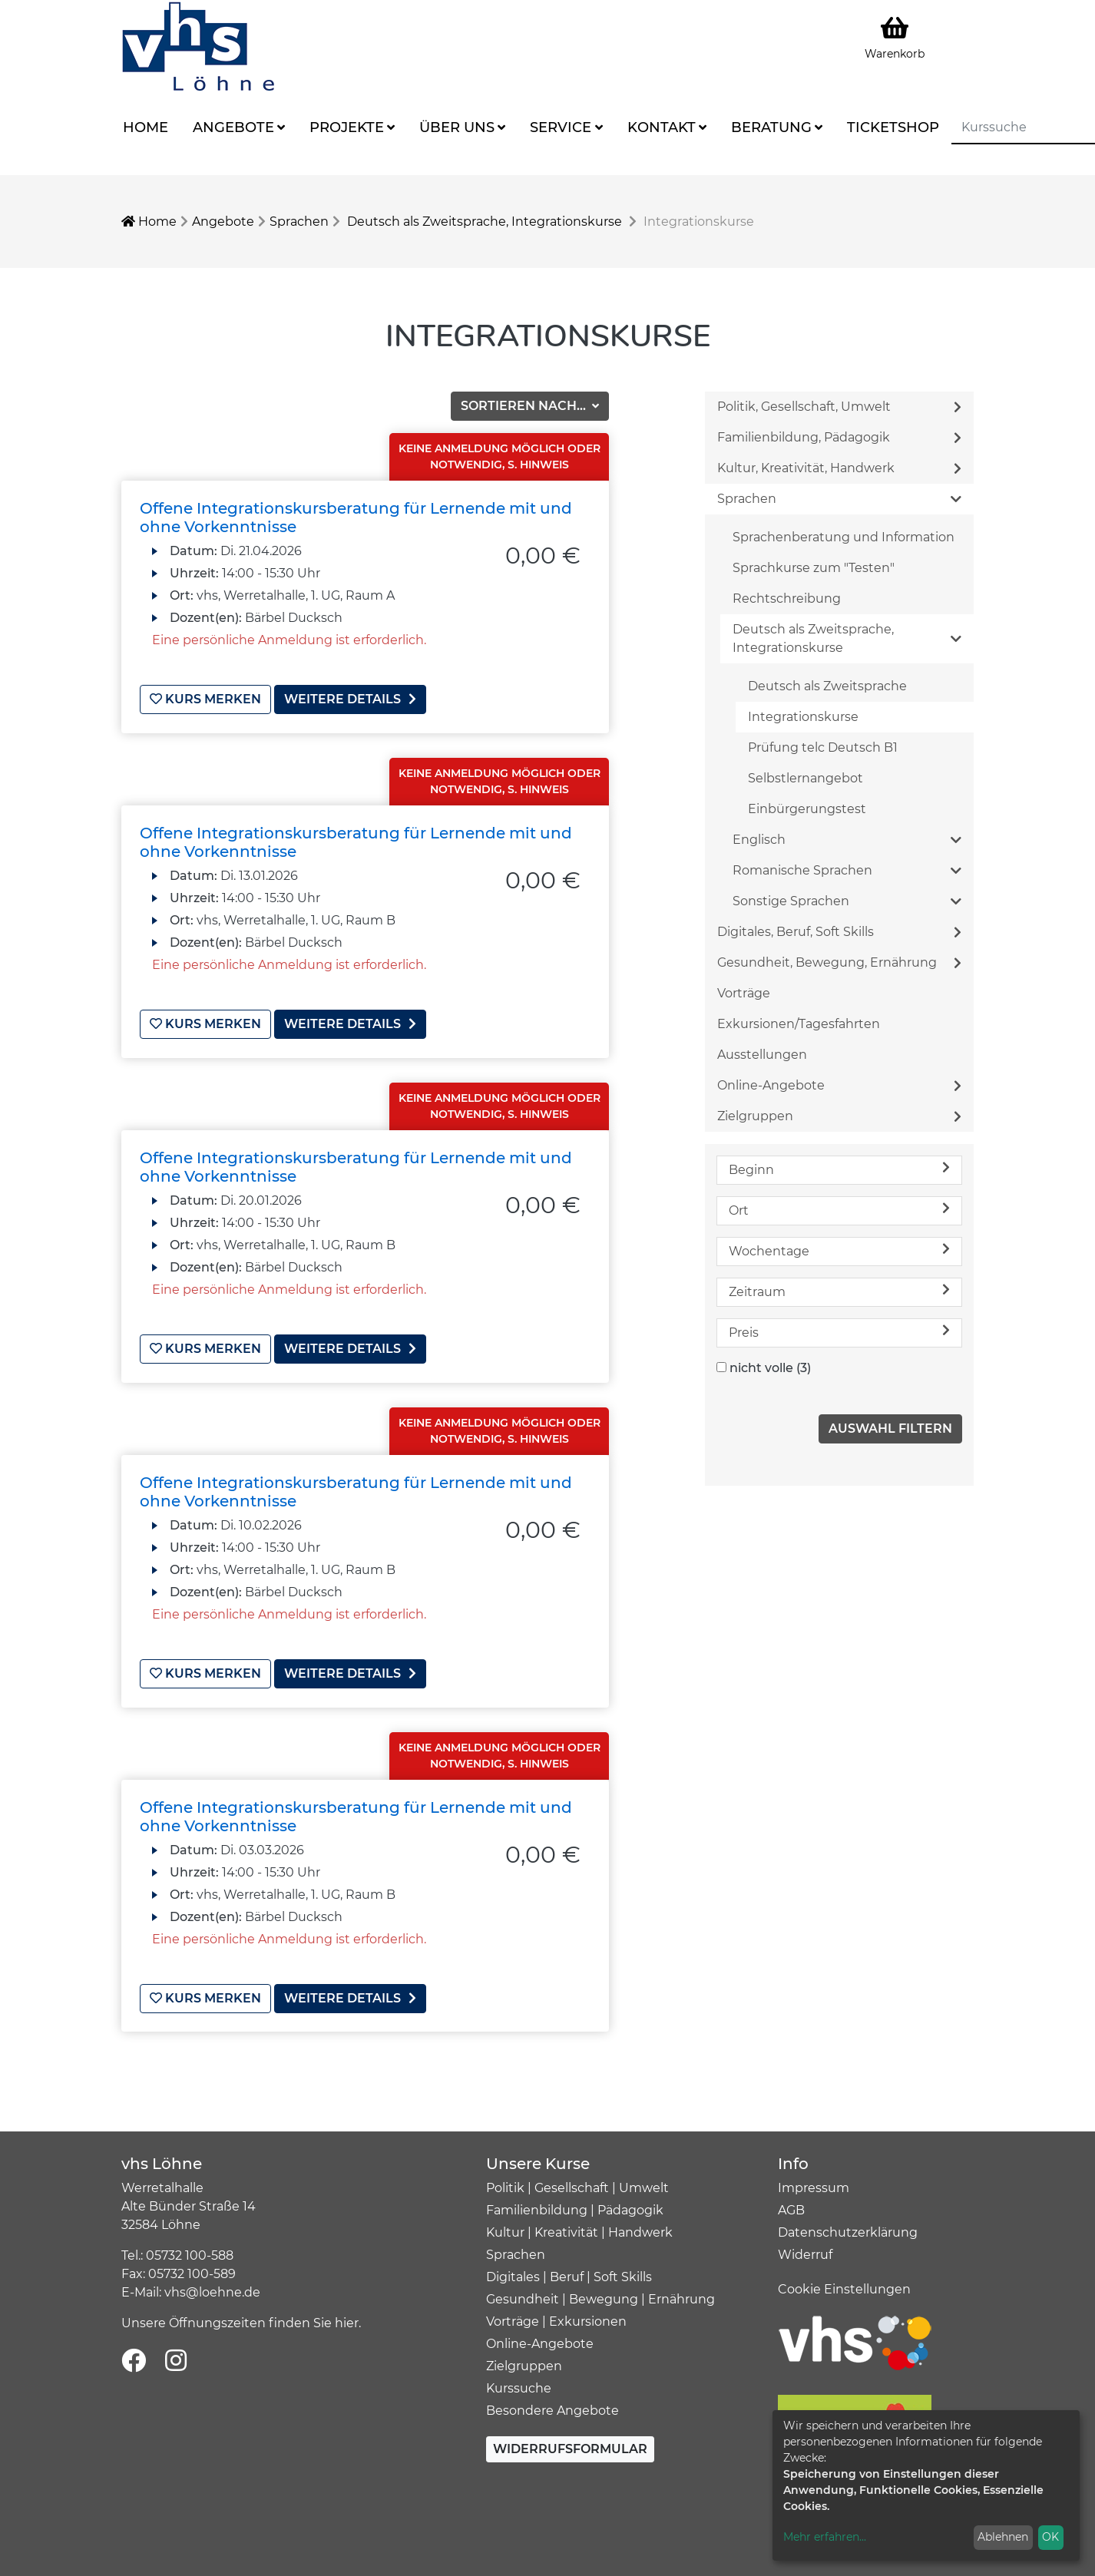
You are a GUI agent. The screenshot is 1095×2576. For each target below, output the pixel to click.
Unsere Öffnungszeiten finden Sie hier (240, 2320)
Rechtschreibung (787, 598)
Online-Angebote (839, 1085)
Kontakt (661, 127)
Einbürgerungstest (807, 809)
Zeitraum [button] (839, 1291)
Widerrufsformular (570, 2446)
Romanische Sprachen (847, 870)
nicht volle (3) (770, 1368)
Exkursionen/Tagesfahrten (798, 1024)
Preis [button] (839, 1332)
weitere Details (350, 699)
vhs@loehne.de (212, 2289)
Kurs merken (205, 699)
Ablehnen (1003, 2537)
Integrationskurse (803, 716)
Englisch (847, 839)
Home (145, 127)
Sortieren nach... (525, 405)
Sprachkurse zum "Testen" (814, 568)
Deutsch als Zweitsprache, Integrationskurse (484, 221)
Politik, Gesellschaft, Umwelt (839, 406)
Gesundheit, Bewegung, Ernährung (839, 962)
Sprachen (299, 221)
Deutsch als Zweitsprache (827, 686)
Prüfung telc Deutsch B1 (823, 747)
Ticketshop (893, 127)
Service (560, 127)
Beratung (771, 127)
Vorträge (743, 993)
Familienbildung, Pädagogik (839, 437)
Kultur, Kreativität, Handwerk (839, 468)
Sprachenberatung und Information (843, 537)
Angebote (233, 127)
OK (1050, 2537)
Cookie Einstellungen (844, 2286)
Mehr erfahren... (824, 2537)
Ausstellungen (762, 1054)
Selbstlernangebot (805, 778)
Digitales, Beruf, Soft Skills (839, 931)
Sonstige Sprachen (847, 901)
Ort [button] (839, 1210)
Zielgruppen (839, 1116)
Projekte (346, 127)
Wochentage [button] (839, 1250)
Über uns (457, 127)
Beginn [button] (839, 1169)
